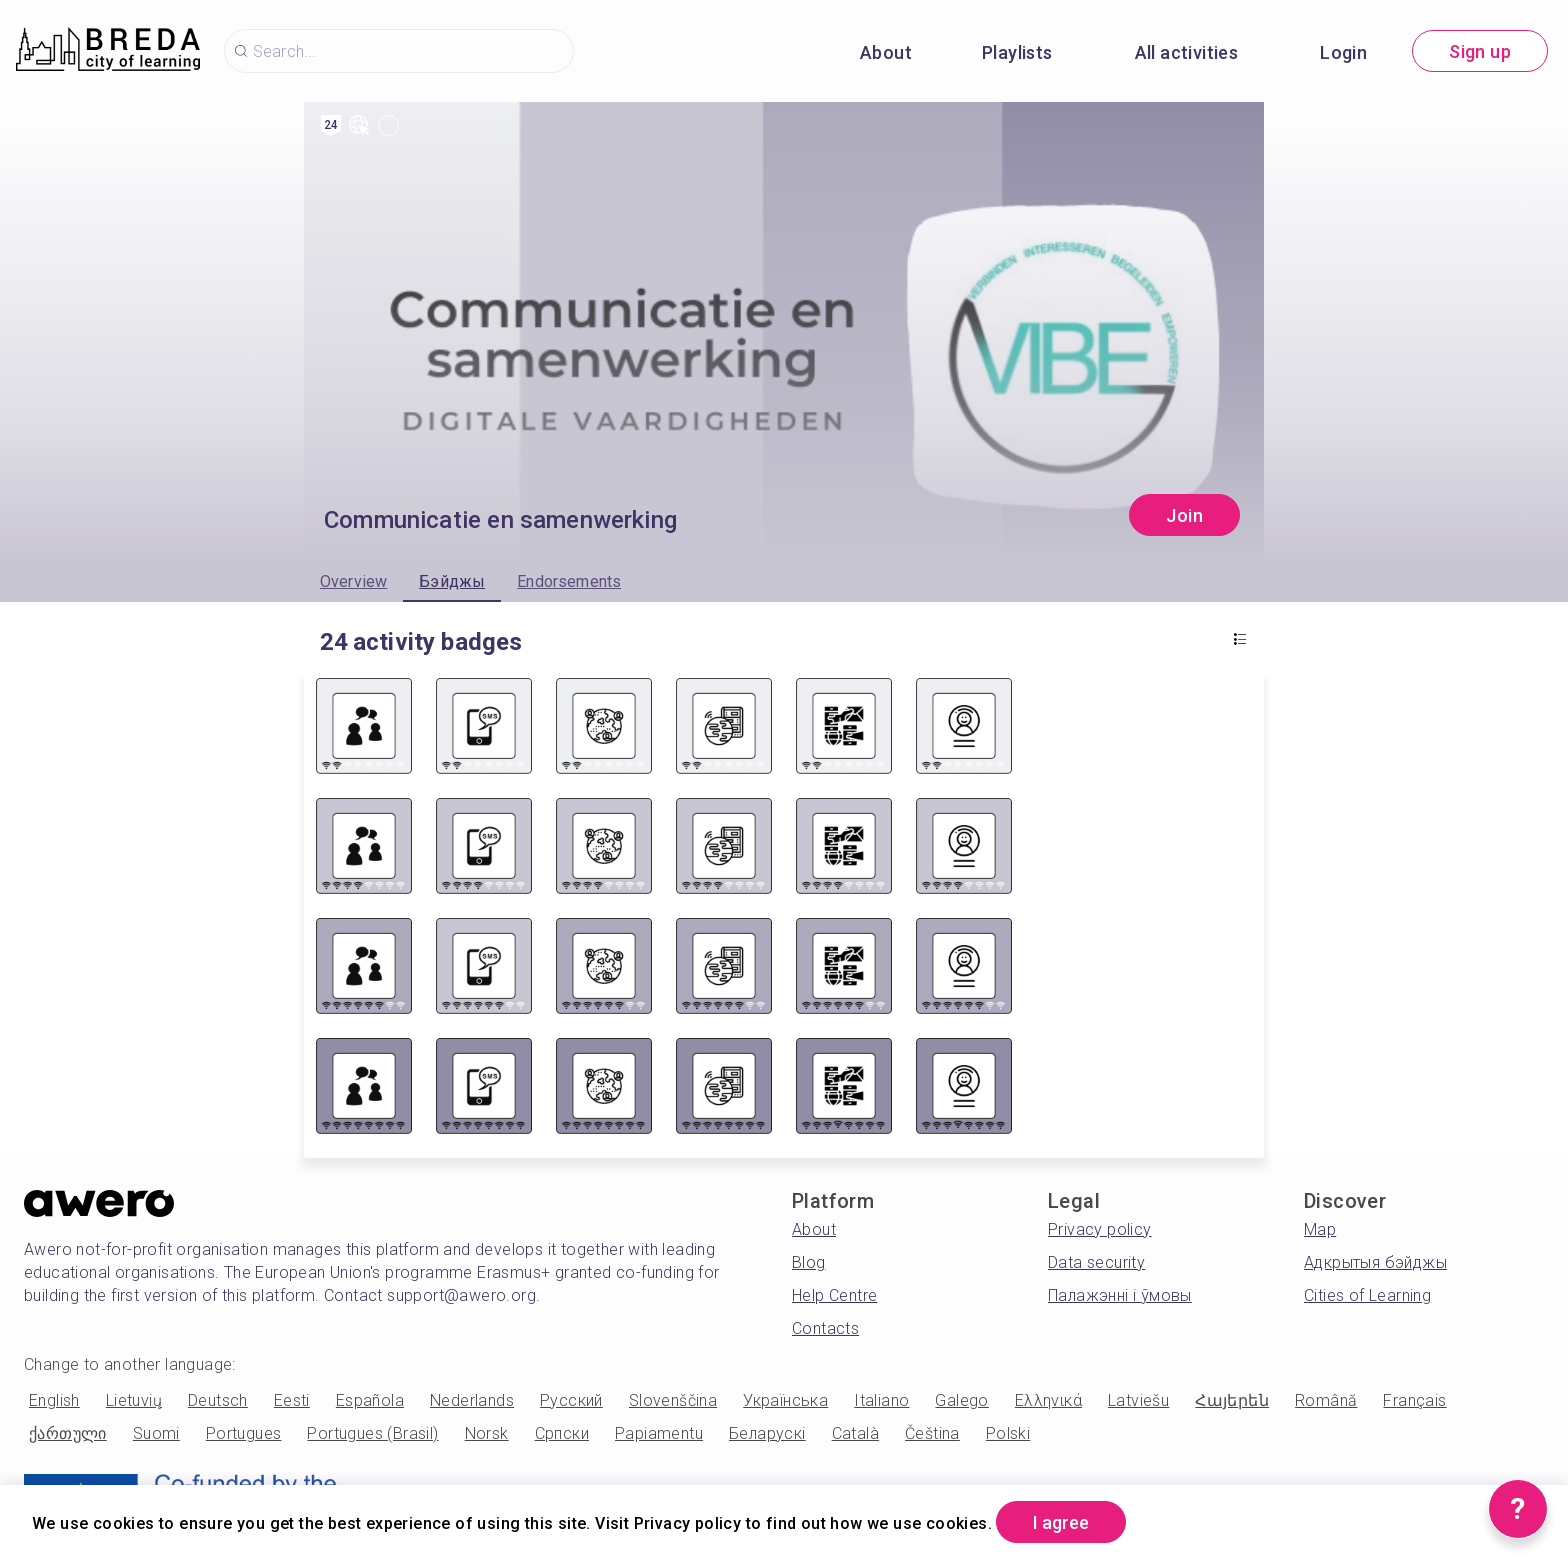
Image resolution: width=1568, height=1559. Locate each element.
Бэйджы (452, 581)
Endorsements (569, 581)
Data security (1096, 1262)
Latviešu (1138, 1400)
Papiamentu (659, 1433)
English (54, 1400)
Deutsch (218, 1400)
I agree (1061, 1522)
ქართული (68, 1433)
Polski (1008, 1433)
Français (1414, 1400)
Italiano (881, 1400)
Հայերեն (1232, 1400)
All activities (1187, 52)
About (886, 52)
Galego (961, 1400)
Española (370, 1400)
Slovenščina (673, 1400)
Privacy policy (1100, 1229)
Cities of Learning (1367, 1295)
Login (1343, 52)
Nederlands (472, 1400)
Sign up (1480, 51)
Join (1184, 515)
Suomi (156, 1433)
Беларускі (767, 1433)
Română (1326, 1400)
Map (1320, 1229)
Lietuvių (134, 1400)
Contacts (825, 1328)
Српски (562, 1433)
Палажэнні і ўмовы (1120, 1295)
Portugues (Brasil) (372, 1433)
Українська (785, 1400)
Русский (571, 1400)
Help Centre (834, 1295)
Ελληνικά (1048, 1400)
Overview (353, 581)
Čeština (932, 1433)
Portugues (244, 1433)
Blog (809, 1262)
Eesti (292, 1400)
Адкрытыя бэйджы (1375, 1262)
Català (855, 1433)
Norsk (487, 1433)
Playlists (1017, 52)
